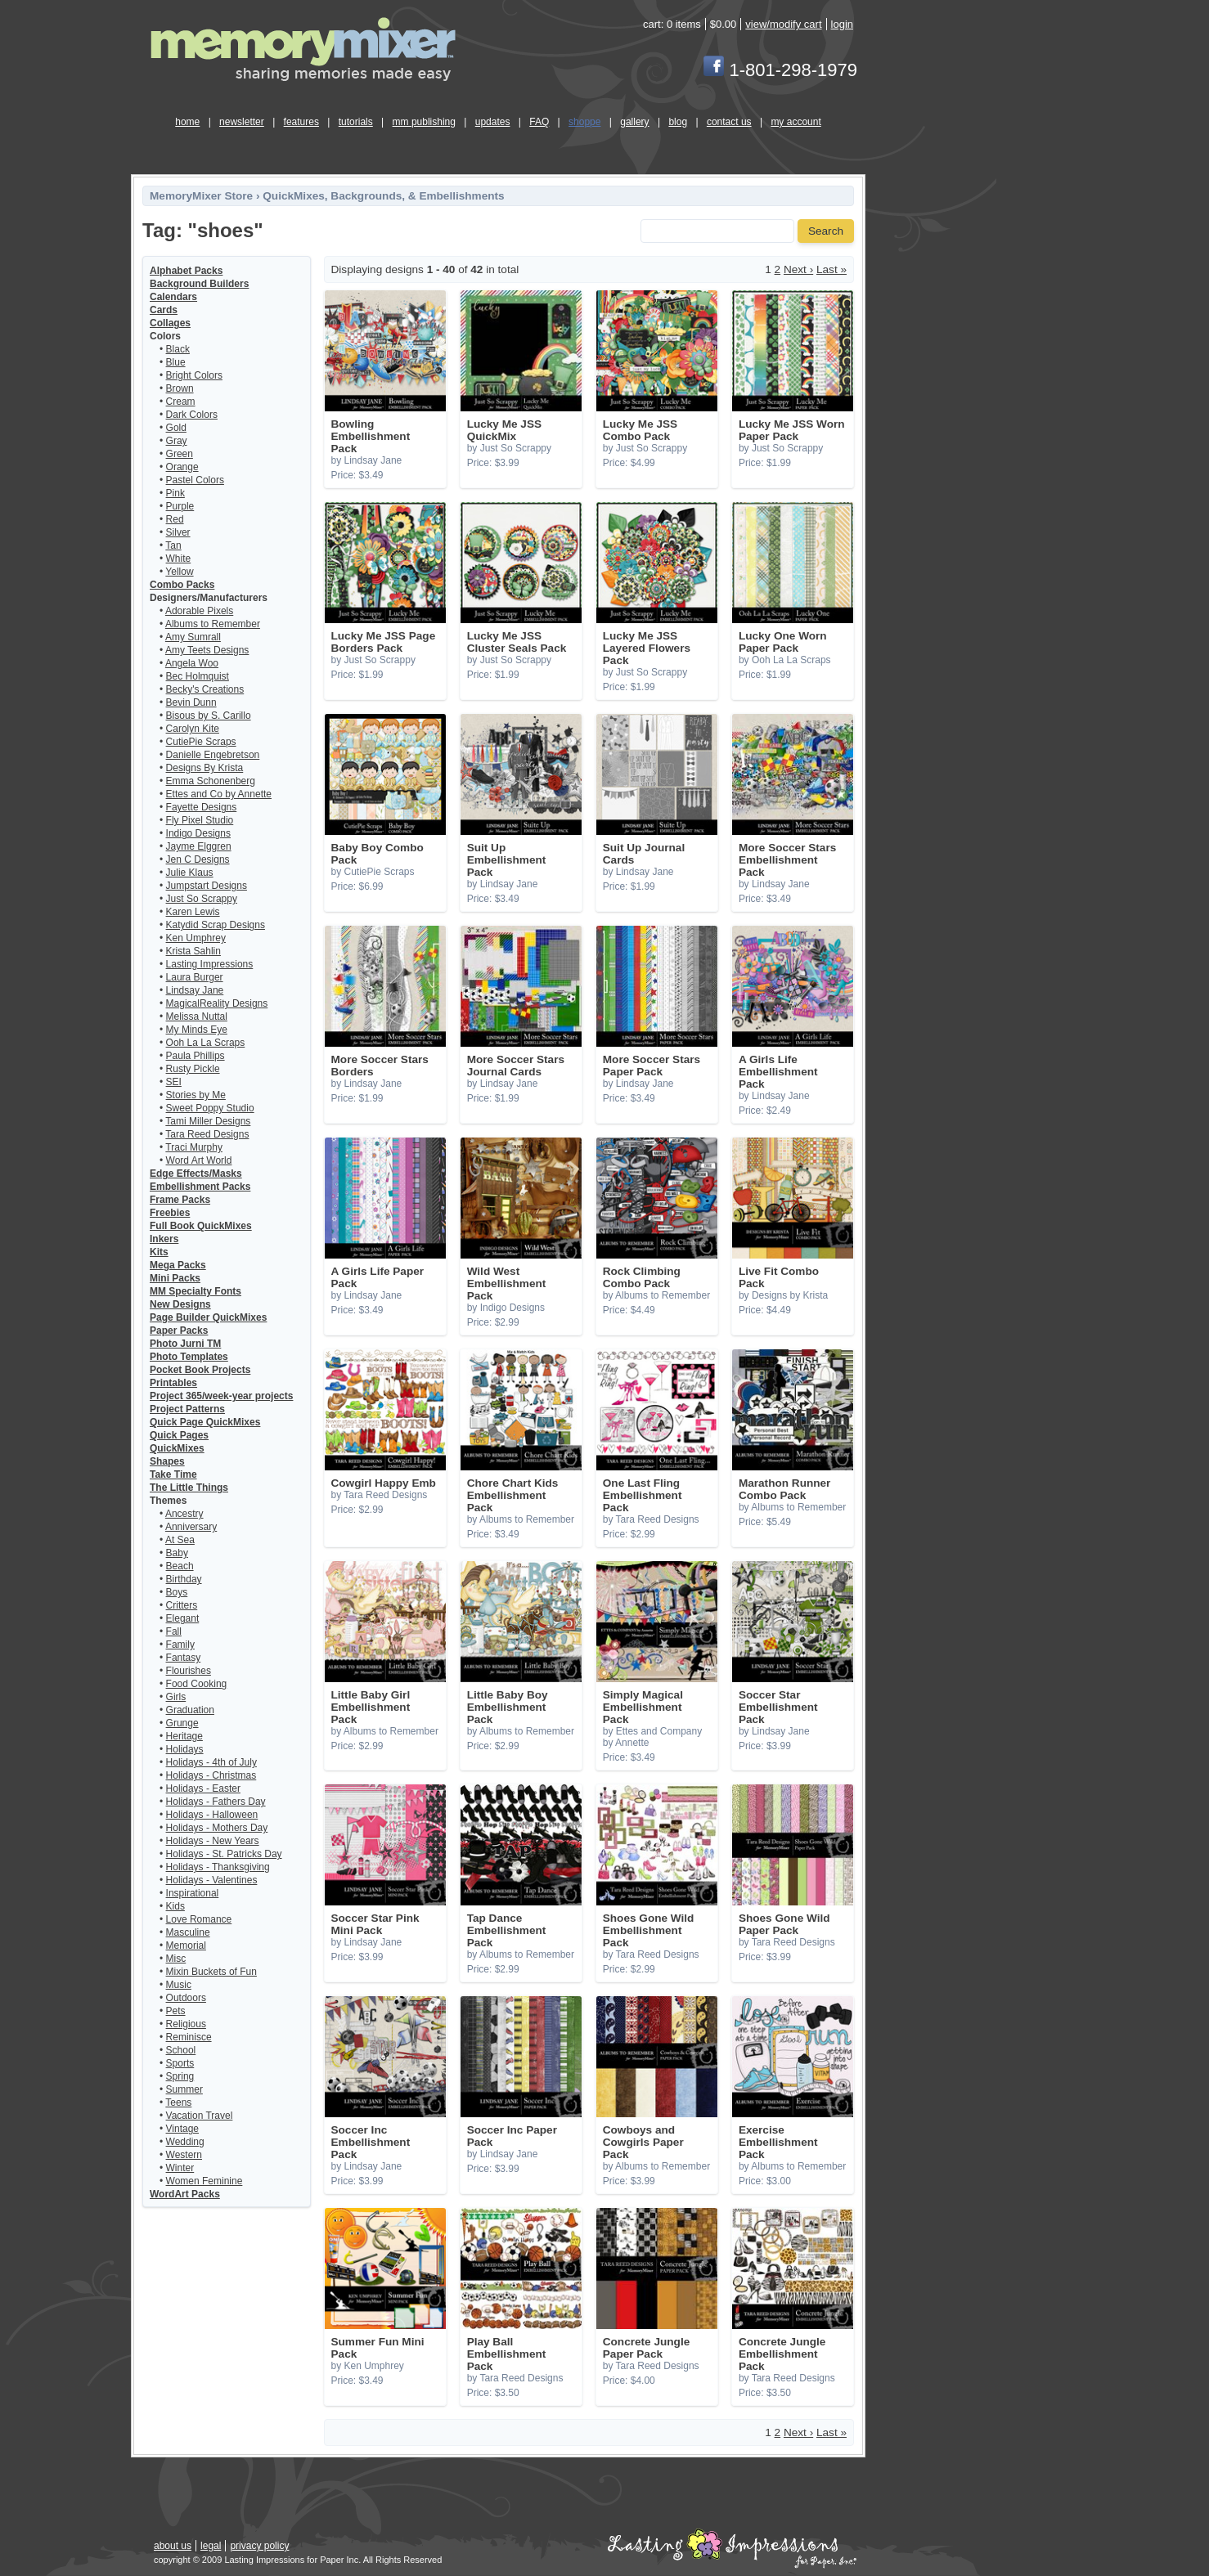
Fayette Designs (201, 807)
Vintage (182, 2128)
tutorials (356, 122)
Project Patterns (187, 1409)
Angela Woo (191, 663)
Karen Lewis (193, 912)
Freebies (170, 1212)
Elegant (183, 1618)
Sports (180, 2063)
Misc (176, 1958)
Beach (180, 1566)
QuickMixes (177, 1448)
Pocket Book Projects (200, 1370)
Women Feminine (204, 2181)
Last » (831, 269)
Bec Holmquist (197, 676)
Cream (181, 401)
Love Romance (199, 1919)
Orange (182, 467)
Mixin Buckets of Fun (211, 1971)
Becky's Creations (205, 689)
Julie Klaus (189, 872)
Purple (180, 506)
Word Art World (199, 1160)
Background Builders (199, 283)
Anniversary (191, 1527)
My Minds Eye (196, 1029)
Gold (176, 427)
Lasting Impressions (210, 964)
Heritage (184, 1736)
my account (795, 122)
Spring (180, 2076)
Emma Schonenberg (210, 781)
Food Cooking (196, 1684)
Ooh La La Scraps (205, 1042)
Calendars (173, 297)
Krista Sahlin (193, 951)
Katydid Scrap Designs (215, 925)
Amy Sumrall (193, 637)
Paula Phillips (195, 1055)
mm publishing (424, 122)
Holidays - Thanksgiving (218, 1867)
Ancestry (184, 1513)
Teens (178, 2102)
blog (677, 122)
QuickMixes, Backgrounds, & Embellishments (383, 196)
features (301, 122)
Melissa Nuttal (196, 1016)
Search (825, 231)
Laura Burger (194, 977)
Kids (175, 1906)
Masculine (188, 1932)
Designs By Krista (205, 768)
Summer (184, 2089)
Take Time (173, 1474)
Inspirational (192, 1893)
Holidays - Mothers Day (217, 1827)
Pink (175, 493)
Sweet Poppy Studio (210, 1108)
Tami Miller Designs (207, 1121)
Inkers (164, 1239)
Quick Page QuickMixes (205, 1422)
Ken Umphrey (196, 938)
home (187, 122)
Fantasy (183, 1657)
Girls (176, 1697)
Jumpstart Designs (206, 885)
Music (178, 1984)
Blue (176, 362)
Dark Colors (192, 414)
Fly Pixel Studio (200, 820)
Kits (159, 1252)
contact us (729, 122)
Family (180, 1644)
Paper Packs (179, 1330)
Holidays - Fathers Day (216, 1801)
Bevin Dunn (191, 702)
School (181, 2050)
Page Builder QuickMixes (208, 1317)
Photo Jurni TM (185, 1343)
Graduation (190, 1710)
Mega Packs (178, 1265)
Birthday (184, 1579)
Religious (186, 2024)
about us (172, 2545)
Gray (176, 441)
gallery (634, 122)
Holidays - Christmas (211, 1775)
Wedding (185, 2141)
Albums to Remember (212, 624)
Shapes (167, 1461)
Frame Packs (180, 1199)
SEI (174, 1082)
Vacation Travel (199, 2115)
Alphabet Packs (186, 270)
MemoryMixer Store (201, 196)
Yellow (179, 571)
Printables (173, 1383)
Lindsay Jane (195, 990)
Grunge (182, 1723)
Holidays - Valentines (212, 1880)
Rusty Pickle (193, 1069)
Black (178, 349)
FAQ (539, 122)
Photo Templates (189, 1356)
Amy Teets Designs (207, 650)
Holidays (185, 1749)
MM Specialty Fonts (195, 1291)
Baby (177, 1553)
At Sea (180, 1540)
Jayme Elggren (198, 846)
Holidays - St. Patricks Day (224, 1854)
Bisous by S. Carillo (208, 715)
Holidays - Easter (203, 1788)
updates (492, 122)
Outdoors (186, 1998)
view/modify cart (783, 24)
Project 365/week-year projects (221, 1396)
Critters (182, 1605)
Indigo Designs (198, 833)
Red (175, 519)
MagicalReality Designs (217, 1003)
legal (210, 2545)
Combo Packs (182, 584)
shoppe (584, 122)
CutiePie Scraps (201, 741)
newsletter (241, 122)
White (178, 558)
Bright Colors (194, 375)
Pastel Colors (195, 480)
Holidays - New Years (212, 1841)
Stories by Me (196, 1095)
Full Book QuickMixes (201, 1226)
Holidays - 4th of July (211, 1762)
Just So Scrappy (201, 898)
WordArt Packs (185, 2194)
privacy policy (259, 2545)
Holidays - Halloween (212, 1814)
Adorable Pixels (199, 611)
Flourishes (188, 1670)
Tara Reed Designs (207, 1134)
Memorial (186, 1945)
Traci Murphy (193, 1147)
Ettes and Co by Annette (219, 794)
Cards (164, 310)
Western (184, 2155)
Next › (798, 269)
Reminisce (189, 2037)
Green (179, 454)
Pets (176, 2011)
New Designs (180, 1304)
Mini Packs (175, 1278)
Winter (180, 2168)
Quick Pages (179, 1435)
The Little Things (189, 1487)
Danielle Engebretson (213, 755)
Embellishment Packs (200, 1186)
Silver (178, 532)
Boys (177, 1592)
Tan (173, 545)
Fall (174, 1631)
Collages (170, 323)
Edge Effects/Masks (196, 1173)
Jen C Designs (198, 859)
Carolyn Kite (192, 728)
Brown (180, 388)
